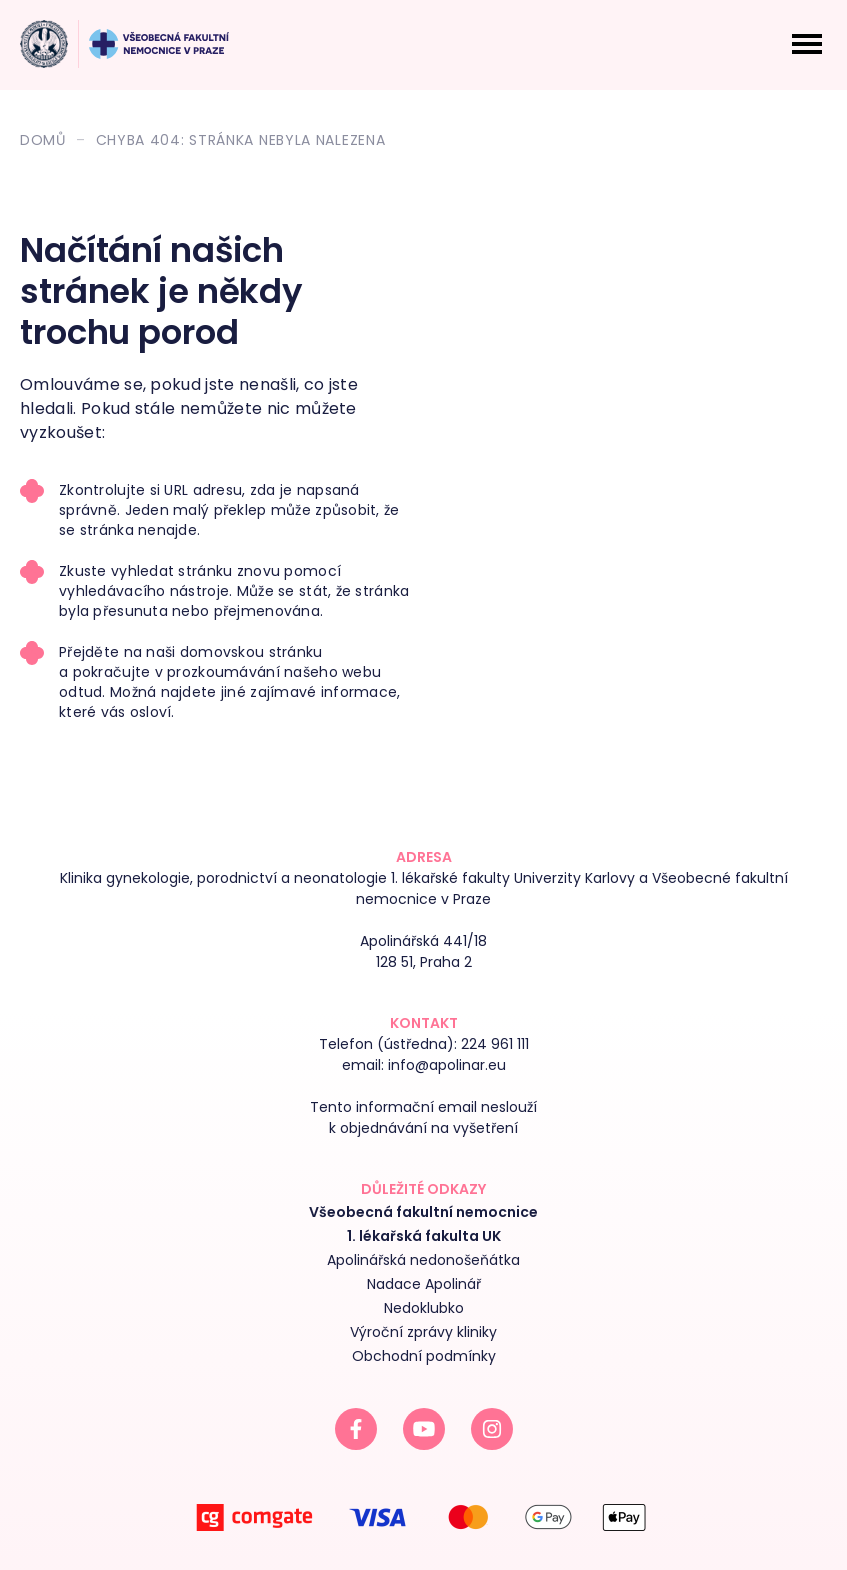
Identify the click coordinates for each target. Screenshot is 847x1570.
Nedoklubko (424, 1308)
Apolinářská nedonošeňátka (423, 1260)
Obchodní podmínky (424, 1356)
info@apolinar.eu (447, 1065)
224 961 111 (495, 1044)
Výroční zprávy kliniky (423, 1332)
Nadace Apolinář (424, 1284)
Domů (43, 140)
